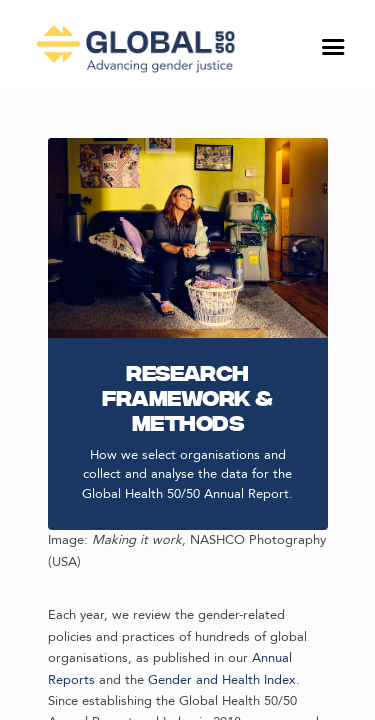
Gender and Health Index (222, 680)
